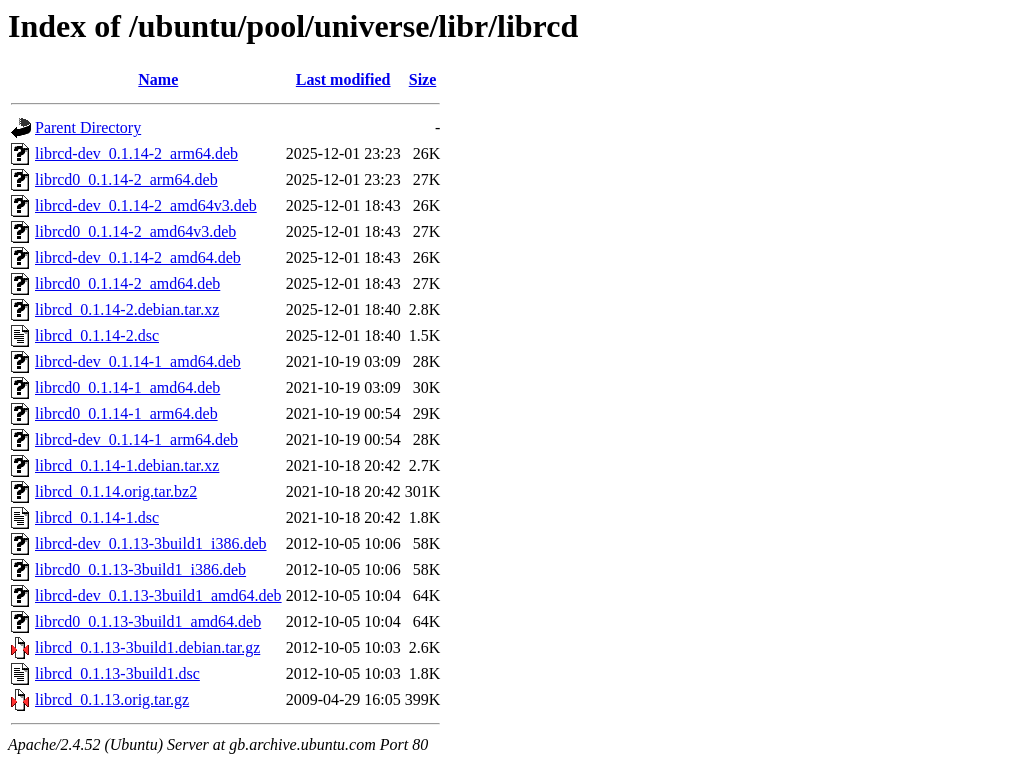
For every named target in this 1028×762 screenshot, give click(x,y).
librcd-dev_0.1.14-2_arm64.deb (136, 153)
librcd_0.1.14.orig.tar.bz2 (116, 491)
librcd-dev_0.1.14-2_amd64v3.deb (146, 205)
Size (423, 79)
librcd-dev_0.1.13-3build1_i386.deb (151, 543)
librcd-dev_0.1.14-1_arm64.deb (136, 439)
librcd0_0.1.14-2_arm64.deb (126, 179)
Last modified (343, 79)
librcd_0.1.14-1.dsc (97, 517)
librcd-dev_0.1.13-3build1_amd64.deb (158, 595)
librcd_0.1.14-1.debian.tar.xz (127, 465)
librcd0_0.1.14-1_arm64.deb (126, 413)
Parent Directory (88, 127)
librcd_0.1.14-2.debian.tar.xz (127, 309)
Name (158, 79)
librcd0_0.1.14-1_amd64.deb (127, 387)
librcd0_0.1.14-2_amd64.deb (127, 283)
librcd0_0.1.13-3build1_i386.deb (140, 569)
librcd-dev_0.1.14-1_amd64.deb (138, 361)
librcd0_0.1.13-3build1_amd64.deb (148, 621)
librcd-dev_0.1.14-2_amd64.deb (138, 257)
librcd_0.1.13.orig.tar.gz (112, 699)
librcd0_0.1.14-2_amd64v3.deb (135, 231)
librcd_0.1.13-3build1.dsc (117, 673)
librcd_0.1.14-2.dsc (97, 335)
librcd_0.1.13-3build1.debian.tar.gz (147, 647)
